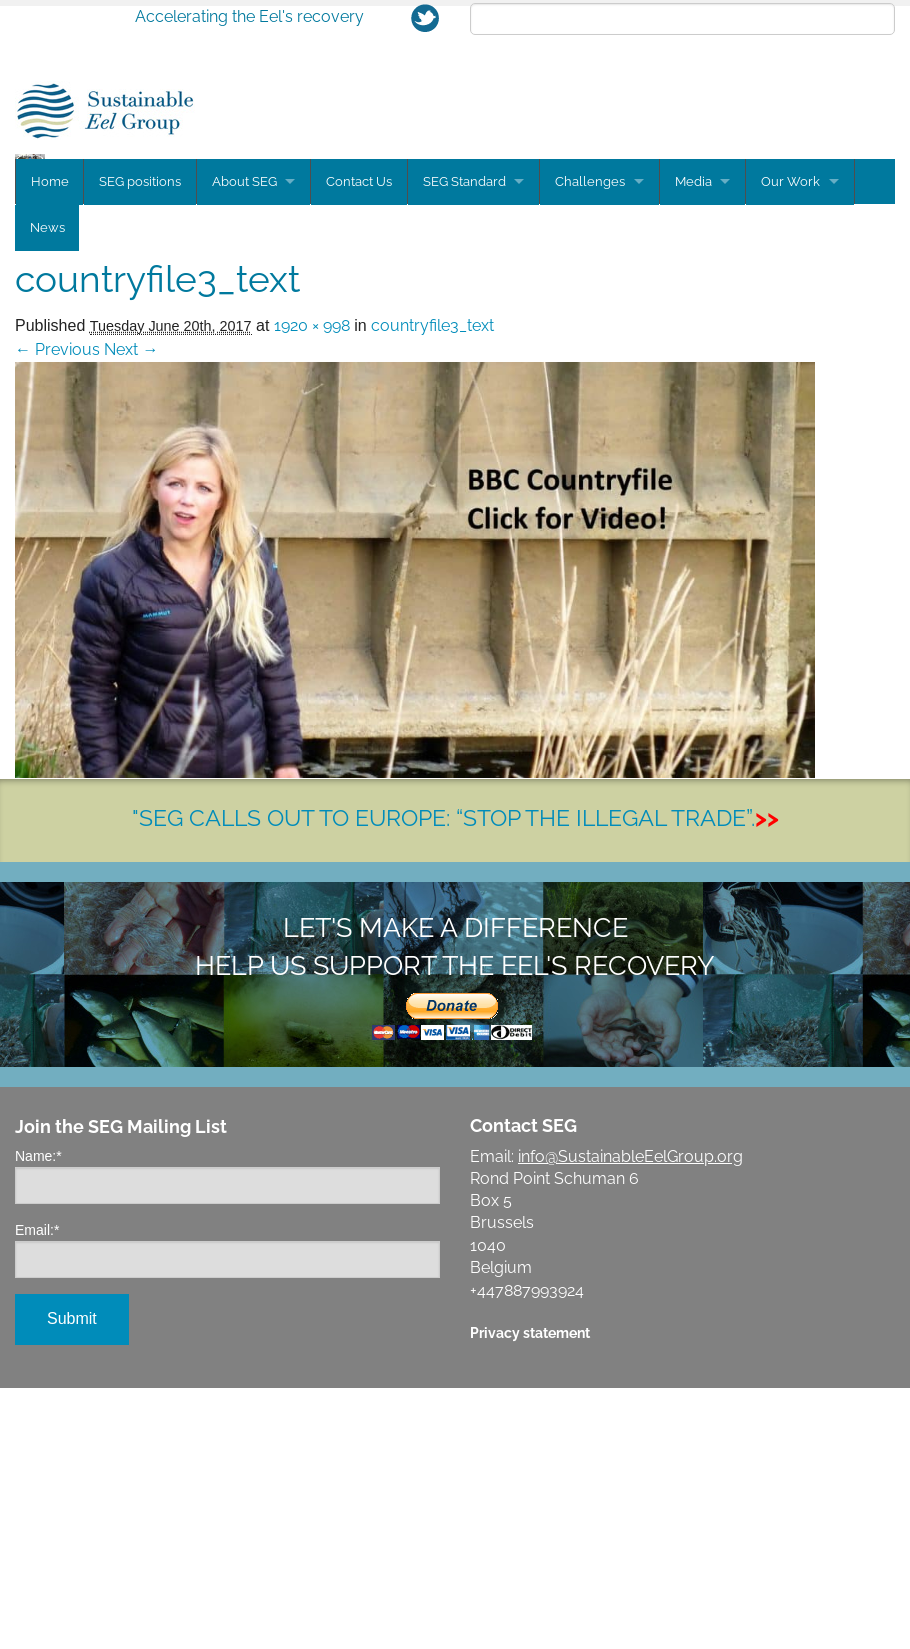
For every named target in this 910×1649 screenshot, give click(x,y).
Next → (131, 610)
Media (699, 444)
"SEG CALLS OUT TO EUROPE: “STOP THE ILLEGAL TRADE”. (455, 1078)
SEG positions (141, 444)
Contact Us (362, 444)
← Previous (57, 610)
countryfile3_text (432, 586)
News (47, 489)
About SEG (245, 444)
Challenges (595, 444)
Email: (37, 1491)
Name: (38, 1417)
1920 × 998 (312, 586)
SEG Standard (467, 444)
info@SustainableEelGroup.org (630, 1417)
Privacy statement (530, 1593)
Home (50, 444)
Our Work (798, 444)
